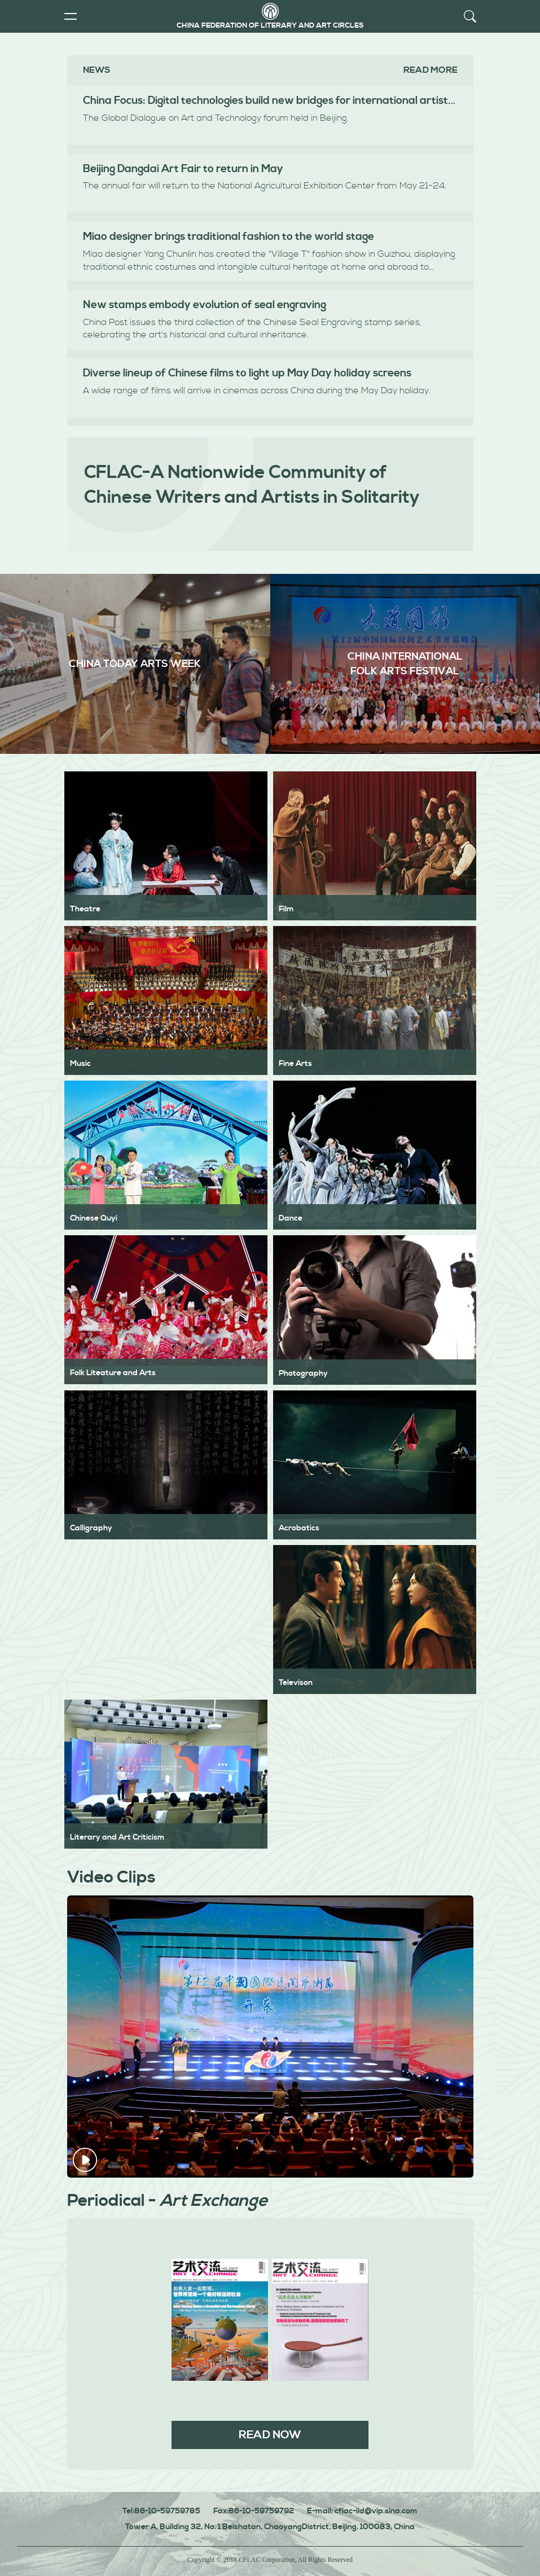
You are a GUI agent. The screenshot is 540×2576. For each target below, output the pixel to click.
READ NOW (270, 2435)
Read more (430, 70)
